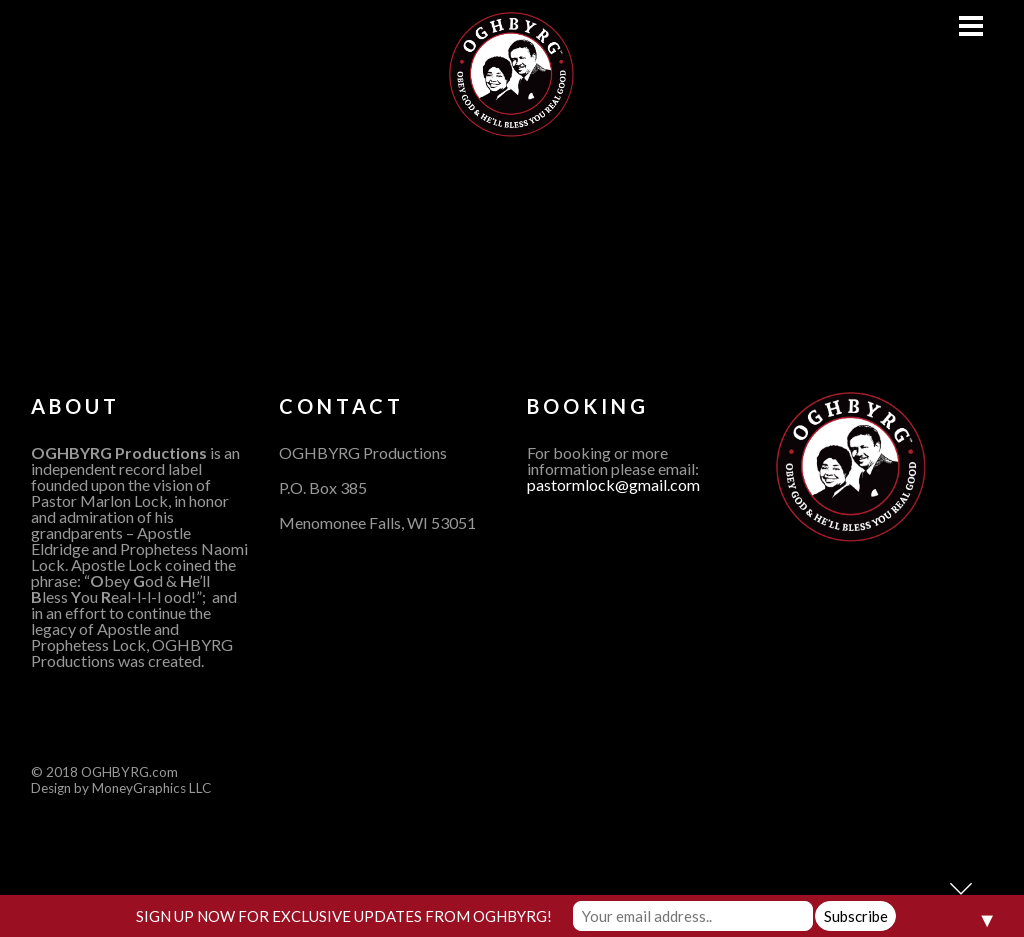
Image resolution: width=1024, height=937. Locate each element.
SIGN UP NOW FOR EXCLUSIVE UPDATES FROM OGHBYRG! (344, 916)
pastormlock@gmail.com (613, 484)
